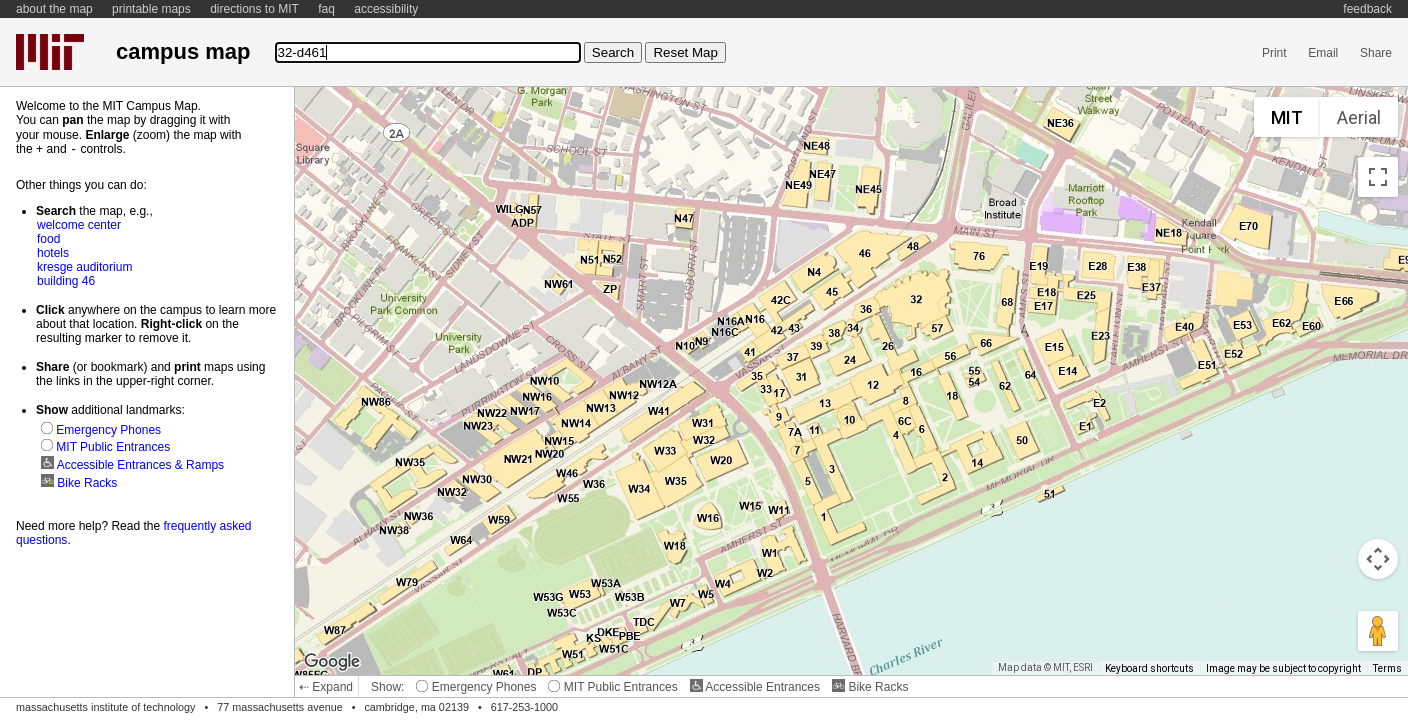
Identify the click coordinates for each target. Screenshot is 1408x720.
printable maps (151, 9)
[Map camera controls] (1378, 559)
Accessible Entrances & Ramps (132, 464)
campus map (183, 51)
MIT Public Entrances (612, 687)
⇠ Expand (326, 687)
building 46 (66, 280)
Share (1376, 53)
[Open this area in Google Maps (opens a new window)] (332, 662)
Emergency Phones (476, 687)
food (48, 238)
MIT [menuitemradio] (1287, 117)
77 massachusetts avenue (279, 707)
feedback (1367, 9)
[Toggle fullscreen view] (1378, 177)
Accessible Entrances (755, 687)
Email (1323, 53)
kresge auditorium (84, 266)
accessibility (386, 9)
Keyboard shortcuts (1149, 668)
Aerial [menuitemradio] (1359, 117)
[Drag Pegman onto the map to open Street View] (1378, 631)
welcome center (79, 224)
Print (1274, 53)
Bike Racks (870, 687)
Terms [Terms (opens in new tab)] (1387, 668)
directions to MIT (254, 9)
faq (326, 9)
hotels (53, 252)
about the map (54, 9)
